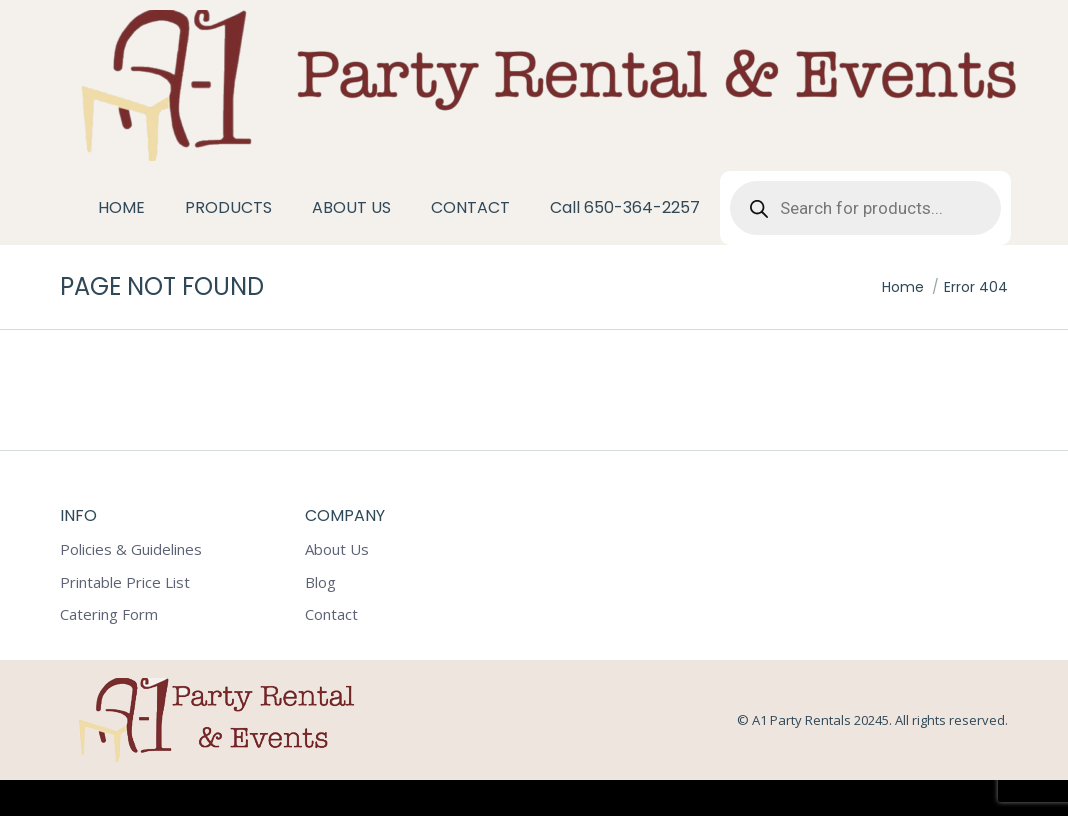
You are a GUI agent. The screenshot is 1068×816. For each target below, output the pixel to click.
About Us (337, 585)
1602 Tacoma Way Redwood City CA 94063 (179, 18)
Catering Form (109, 650)
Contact (331, 650)
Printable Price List (125, 618)
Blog (320, 618)
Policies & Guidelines (131, 585)
